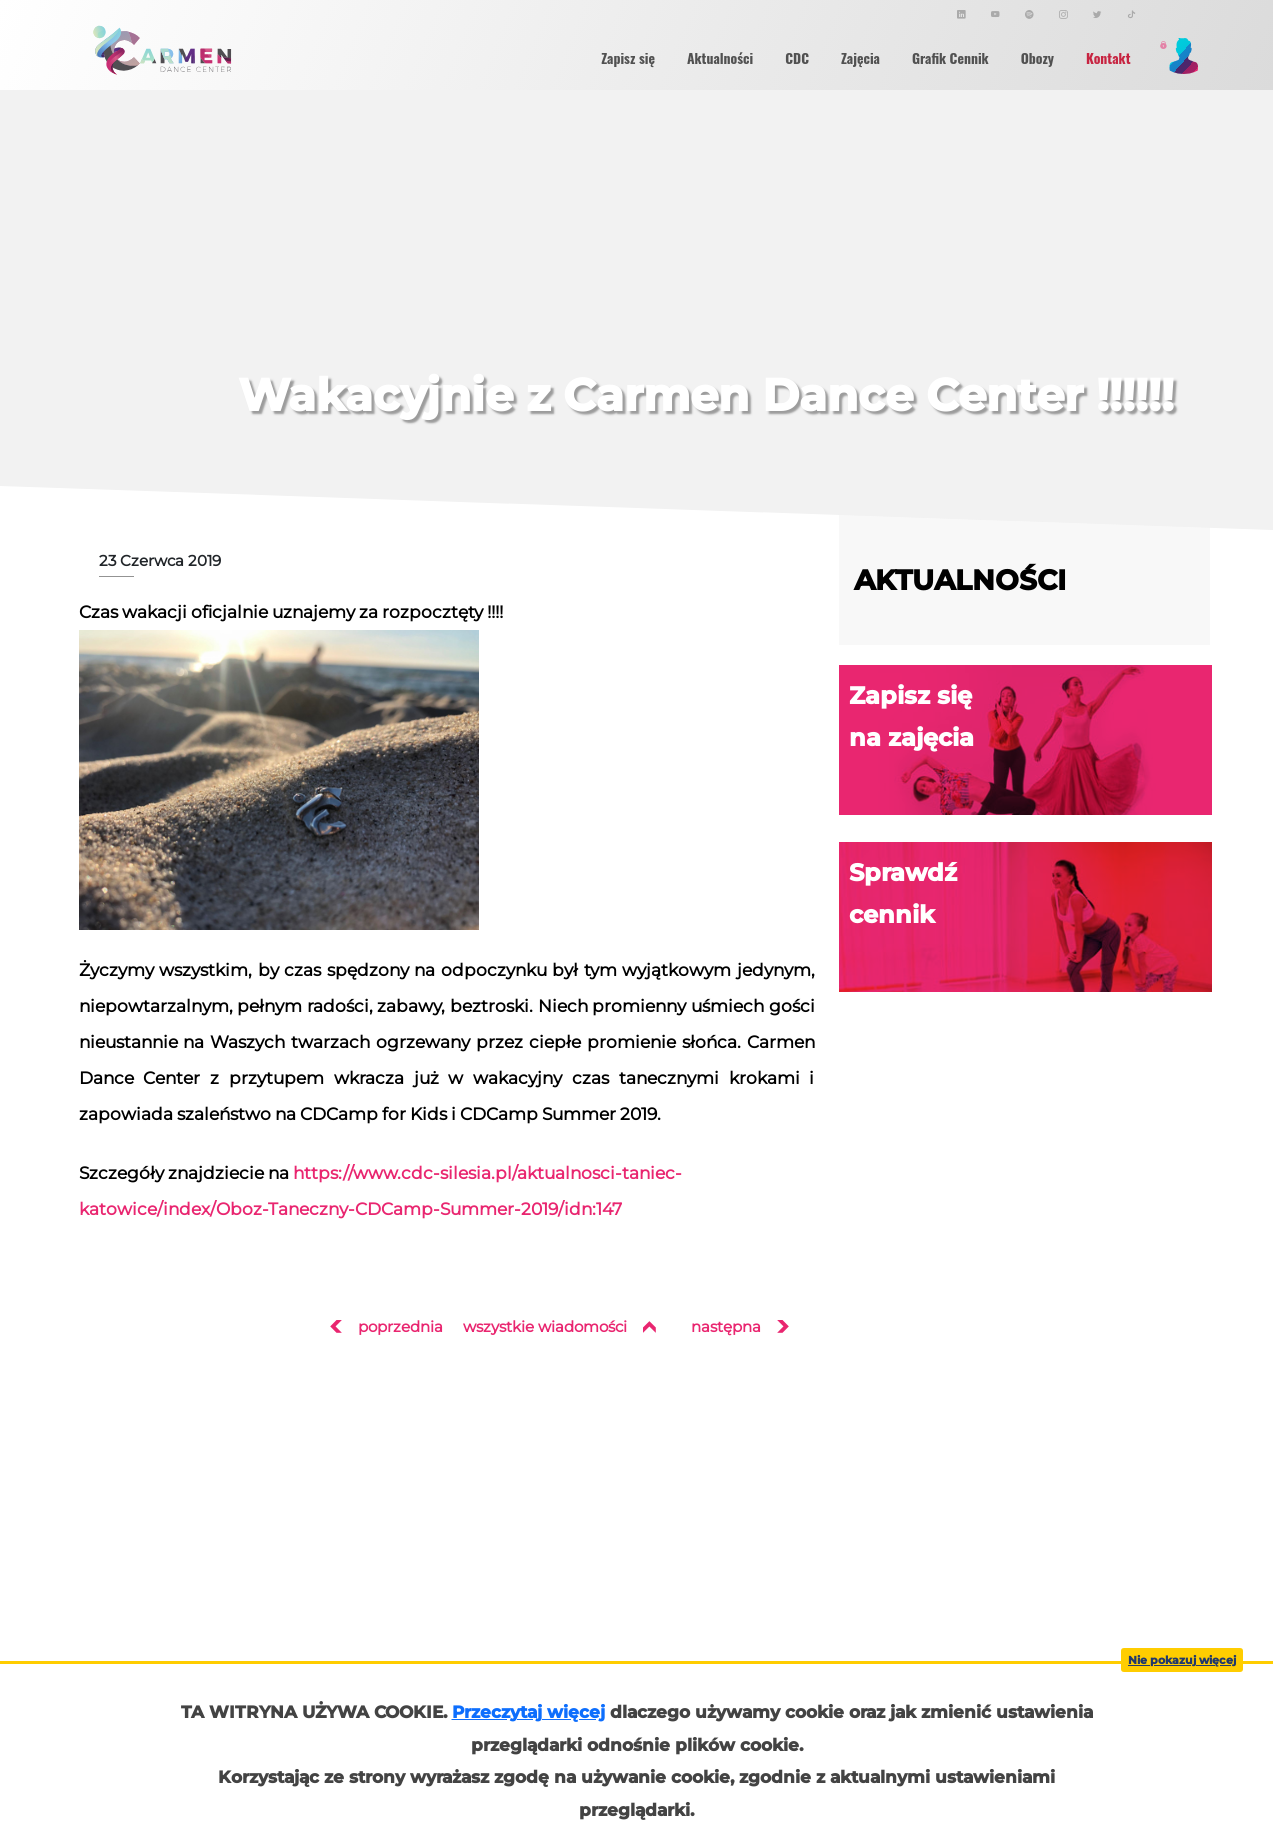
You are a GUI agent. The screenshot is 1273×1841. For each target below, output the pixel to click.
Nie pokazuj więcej (1182, 1660)
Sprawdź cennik (1031, 917)
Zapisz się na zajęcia (1031, 740)
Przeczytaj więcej (528, 1712)
